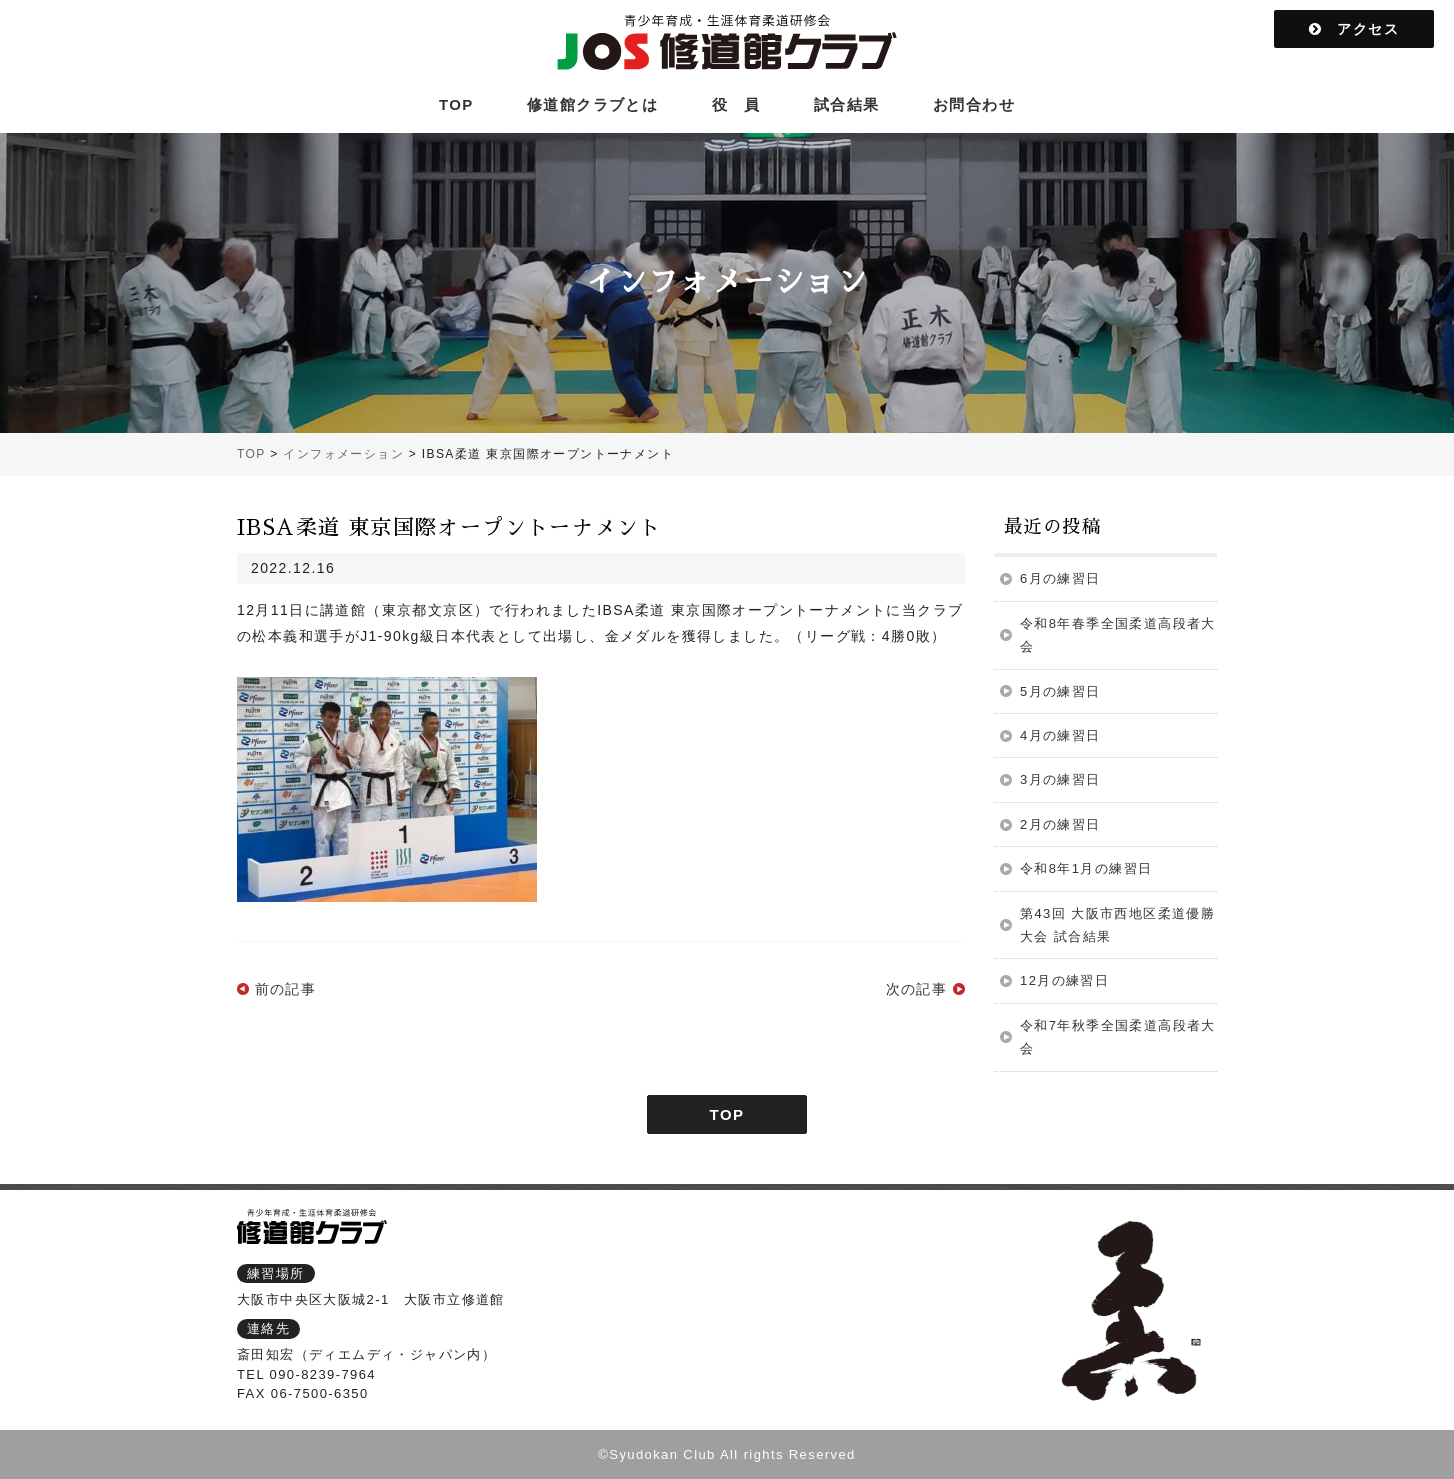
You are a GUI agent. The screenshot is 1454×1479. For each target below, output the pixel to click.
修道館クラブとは (592, 104)
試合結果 (847, 104)
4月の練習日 (1060, 735)
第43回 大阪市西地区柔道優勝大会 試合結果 (1117, 925)
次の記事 (917, 989)
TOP (456, 104)
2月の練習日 (1060, 824)
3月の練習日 (1060, 779)
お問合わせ (974, 104)
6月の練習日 (1060, 578)
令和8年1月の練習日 (1086, 868)
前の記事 (286, 989)
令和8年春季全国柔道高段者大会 (1118, 635)
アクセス (1354, 29)
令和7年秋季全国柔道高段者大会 (1118, 1037)
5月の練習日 (1060, 691)
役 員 (736, 104)
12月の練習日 (1064, 980)
